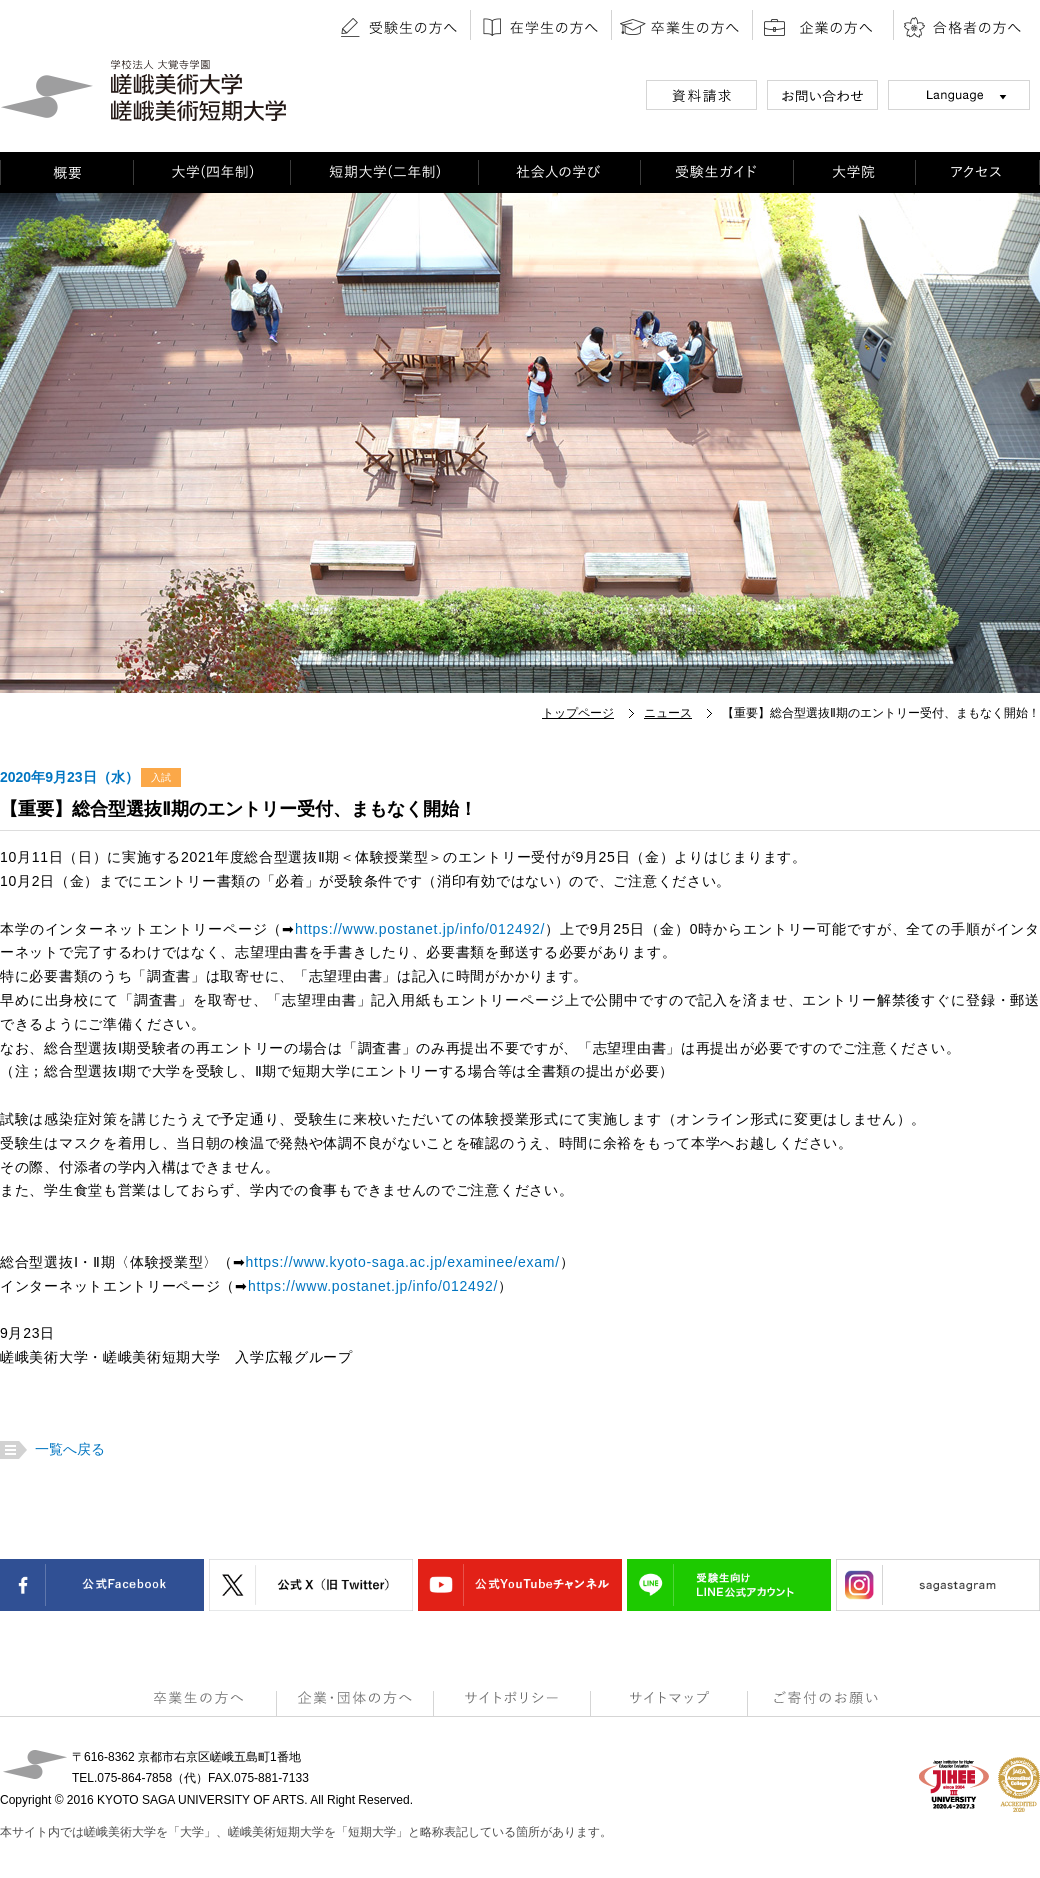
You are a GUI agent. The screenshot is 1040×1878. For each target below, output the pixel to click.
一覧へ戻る (67, 1449)
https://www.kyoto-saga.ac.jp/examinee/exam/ (403, 1262)
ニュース (668, 713)
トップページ (578, 713)
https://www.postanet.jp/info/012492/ (420, 929)
